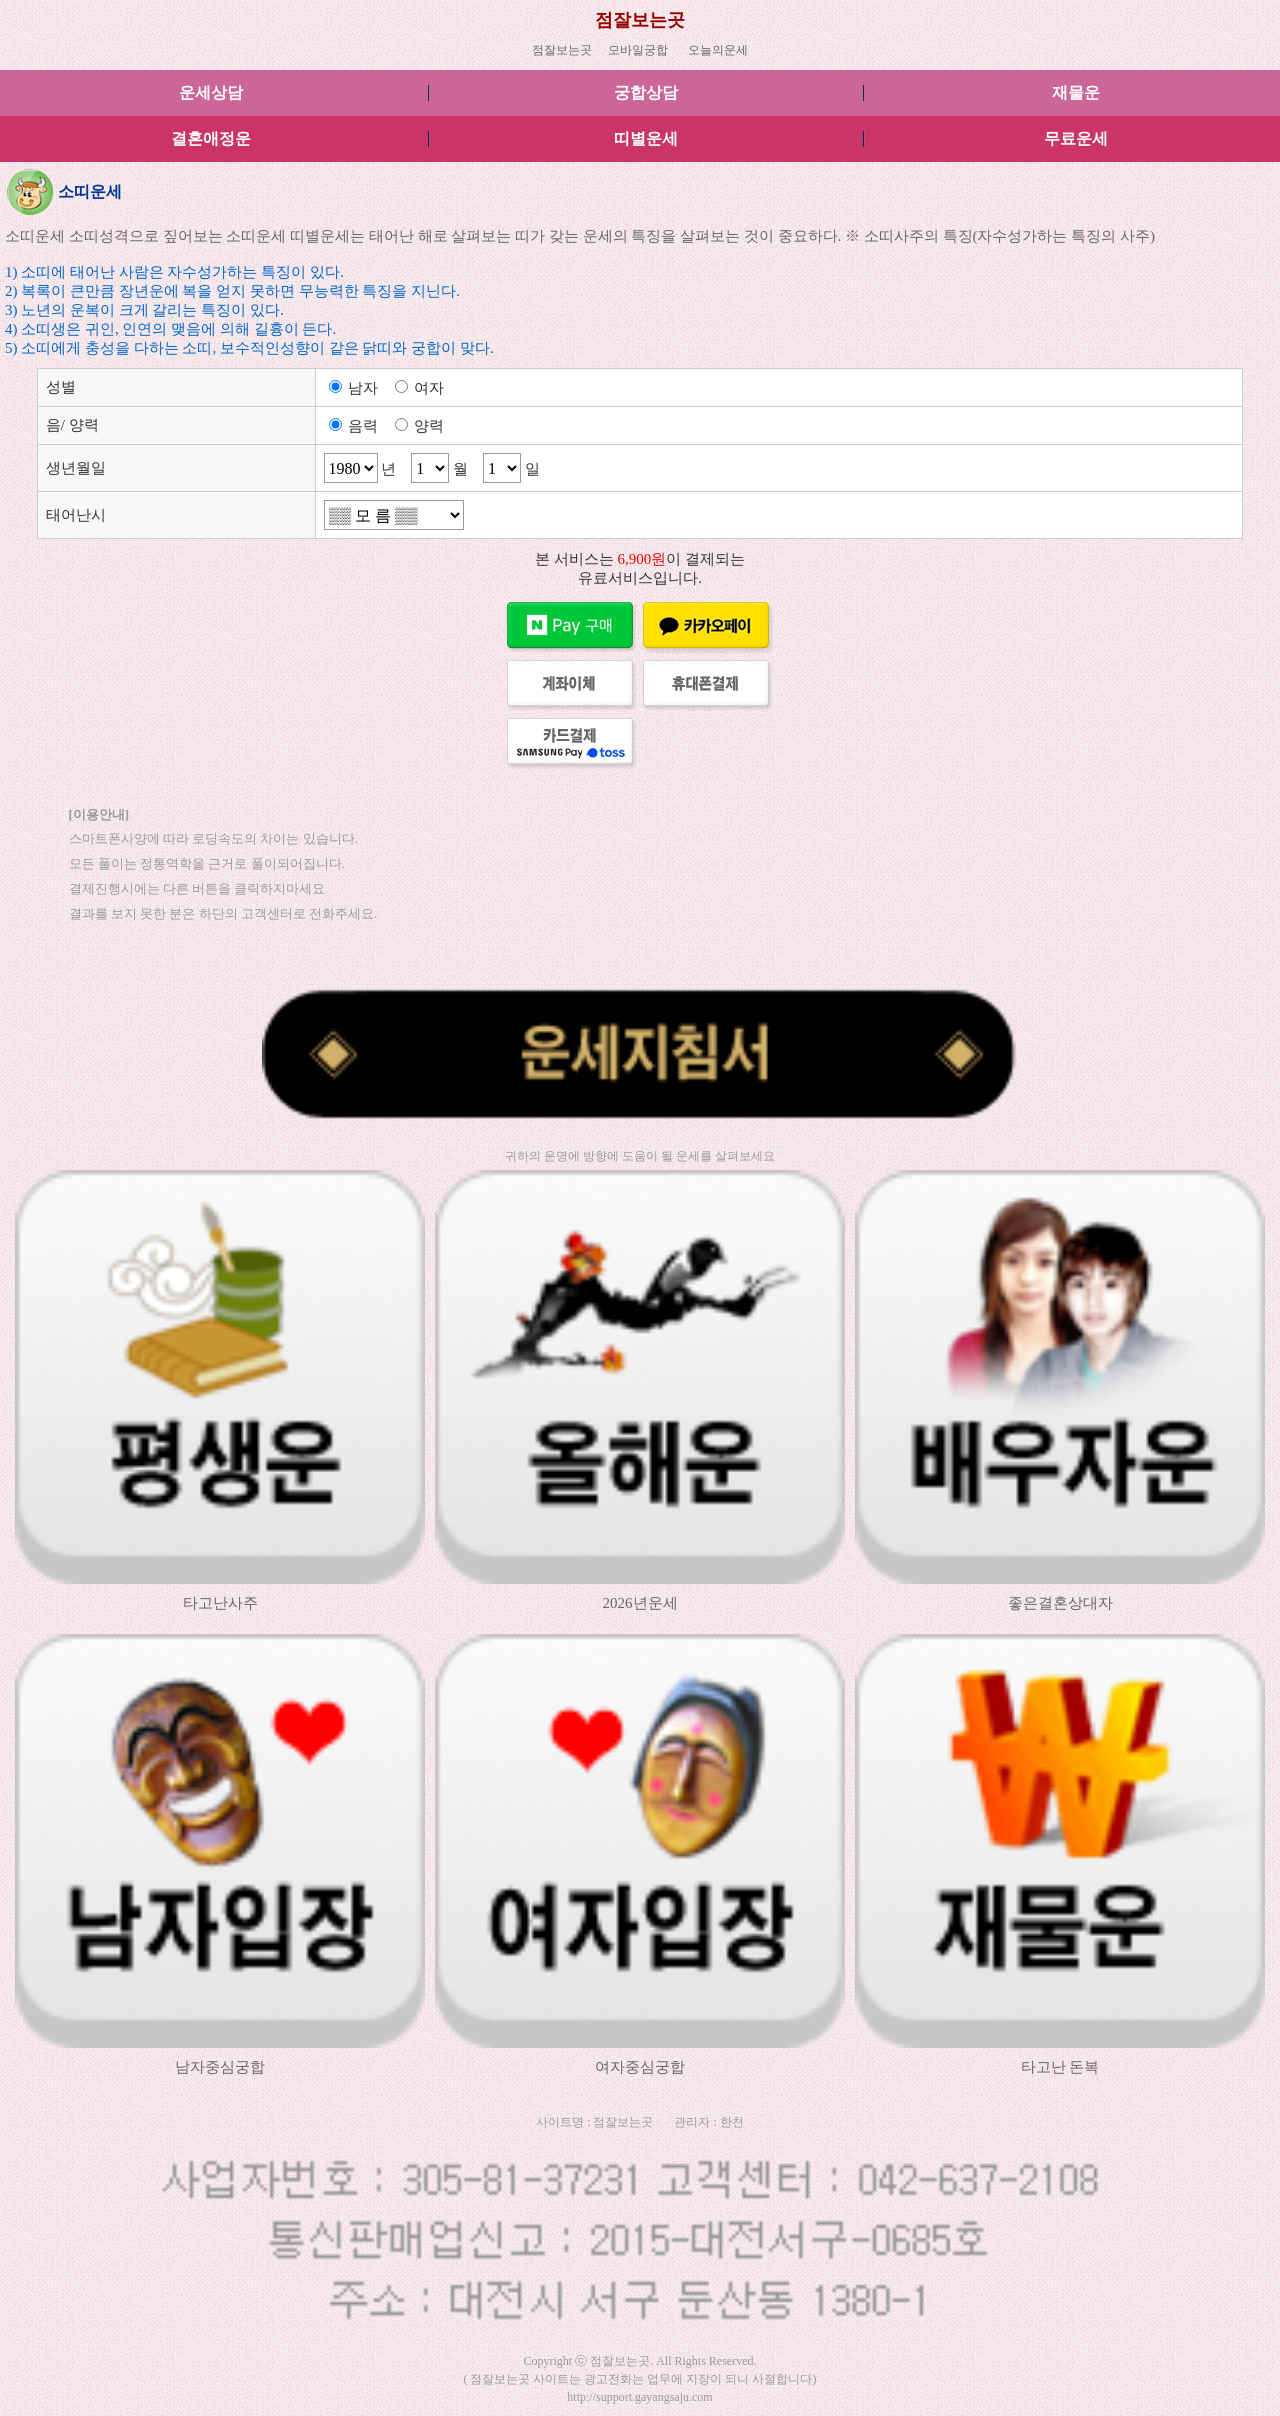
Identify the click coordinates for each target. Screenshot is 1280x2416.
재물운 (1076, 92)
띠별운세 (646, 138)
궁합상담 (646, 92)
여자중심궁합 (640, 2067)
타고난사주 (220, 1603)
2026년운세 (640, 1603)
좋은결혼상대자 (1060, 1603)
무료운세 (1076, 138)
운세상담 (211, 92)
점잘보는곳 (640, 20)
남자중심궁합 (220, 2067)
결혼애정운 (211, 138)
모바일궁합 (638, 50)
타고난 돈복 (1060, 2067)
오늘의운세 (718, 50)
